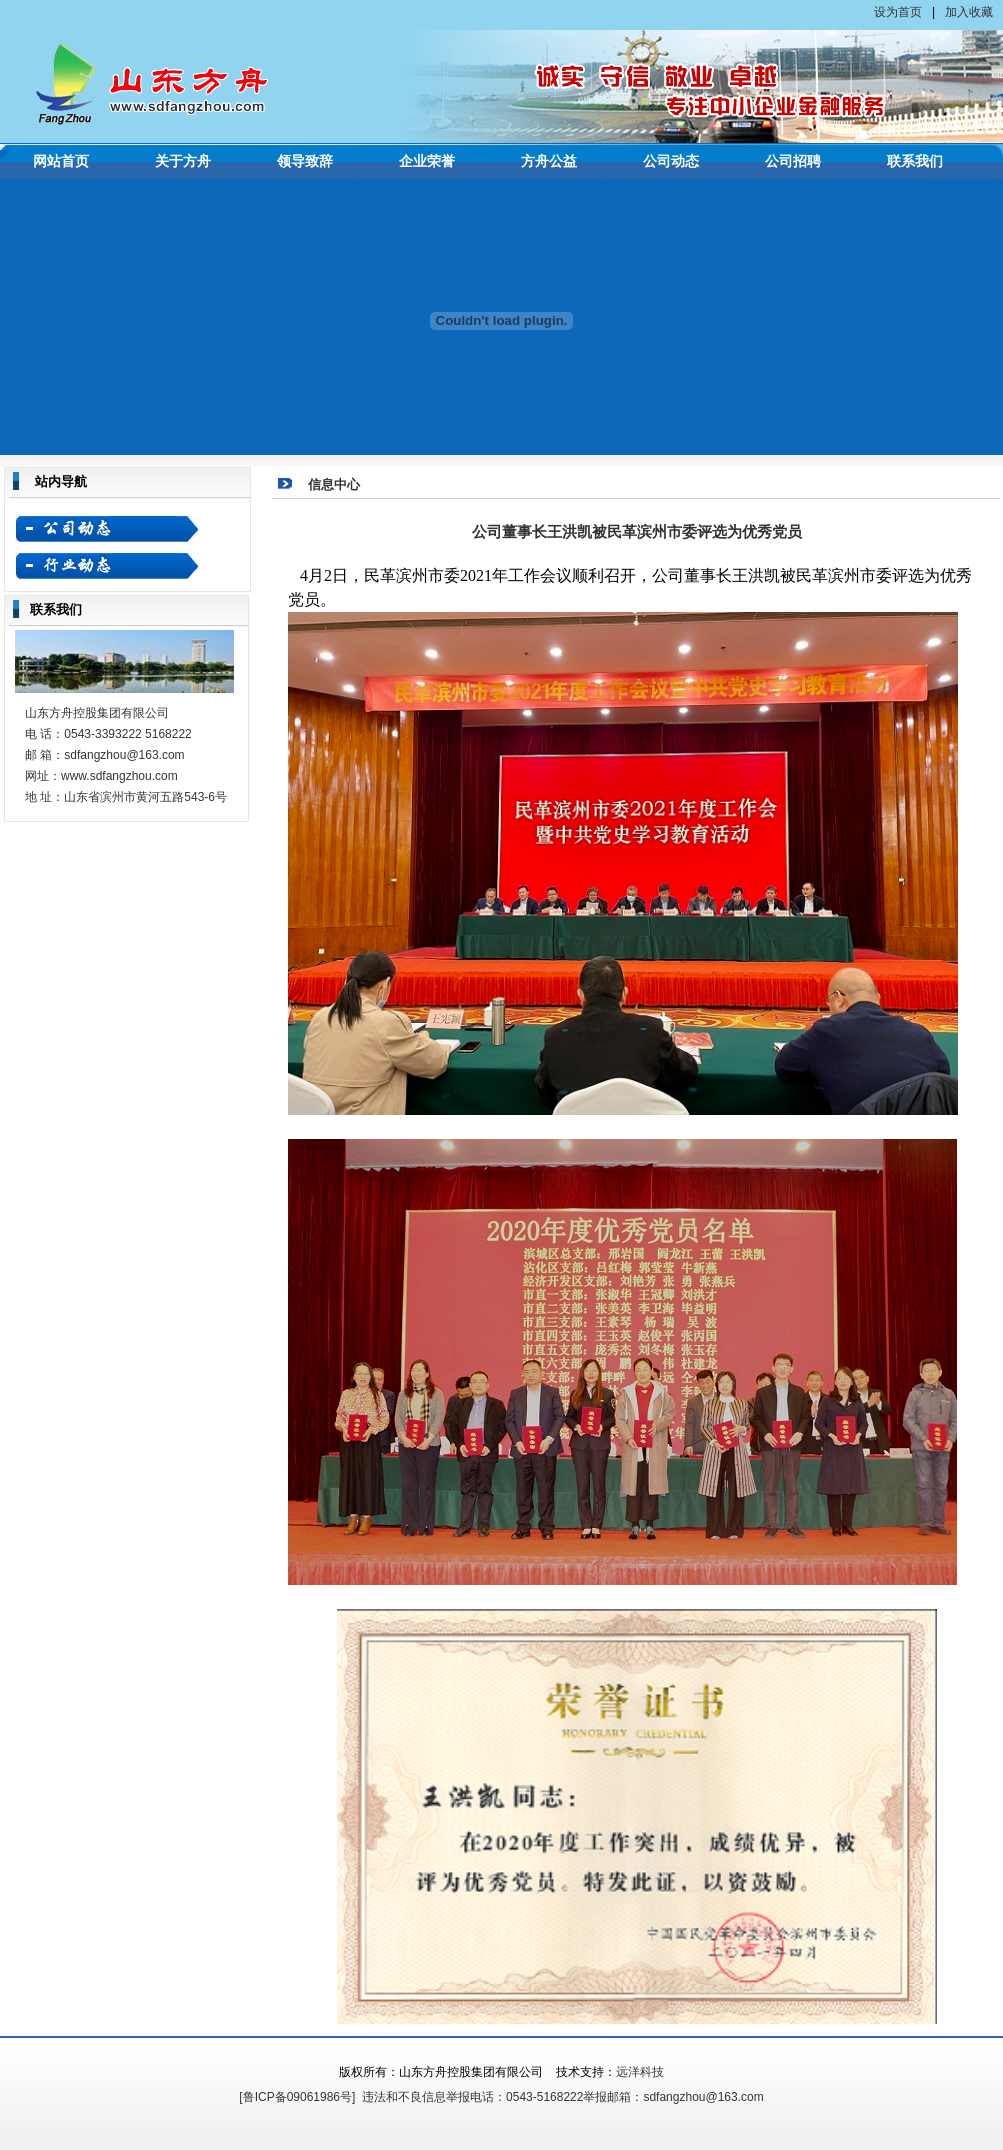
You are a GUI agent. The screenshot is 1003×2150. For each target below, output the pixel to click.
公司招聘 (793, 161)
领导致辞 (305, 161)
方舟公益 (549, 161)
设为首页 (898, 12)
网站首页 (61, 161)
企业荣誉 (427, 161)
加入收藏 (969, 12)
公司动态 (671, 161)
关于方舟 (183, 161)
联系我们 (915, 161)
